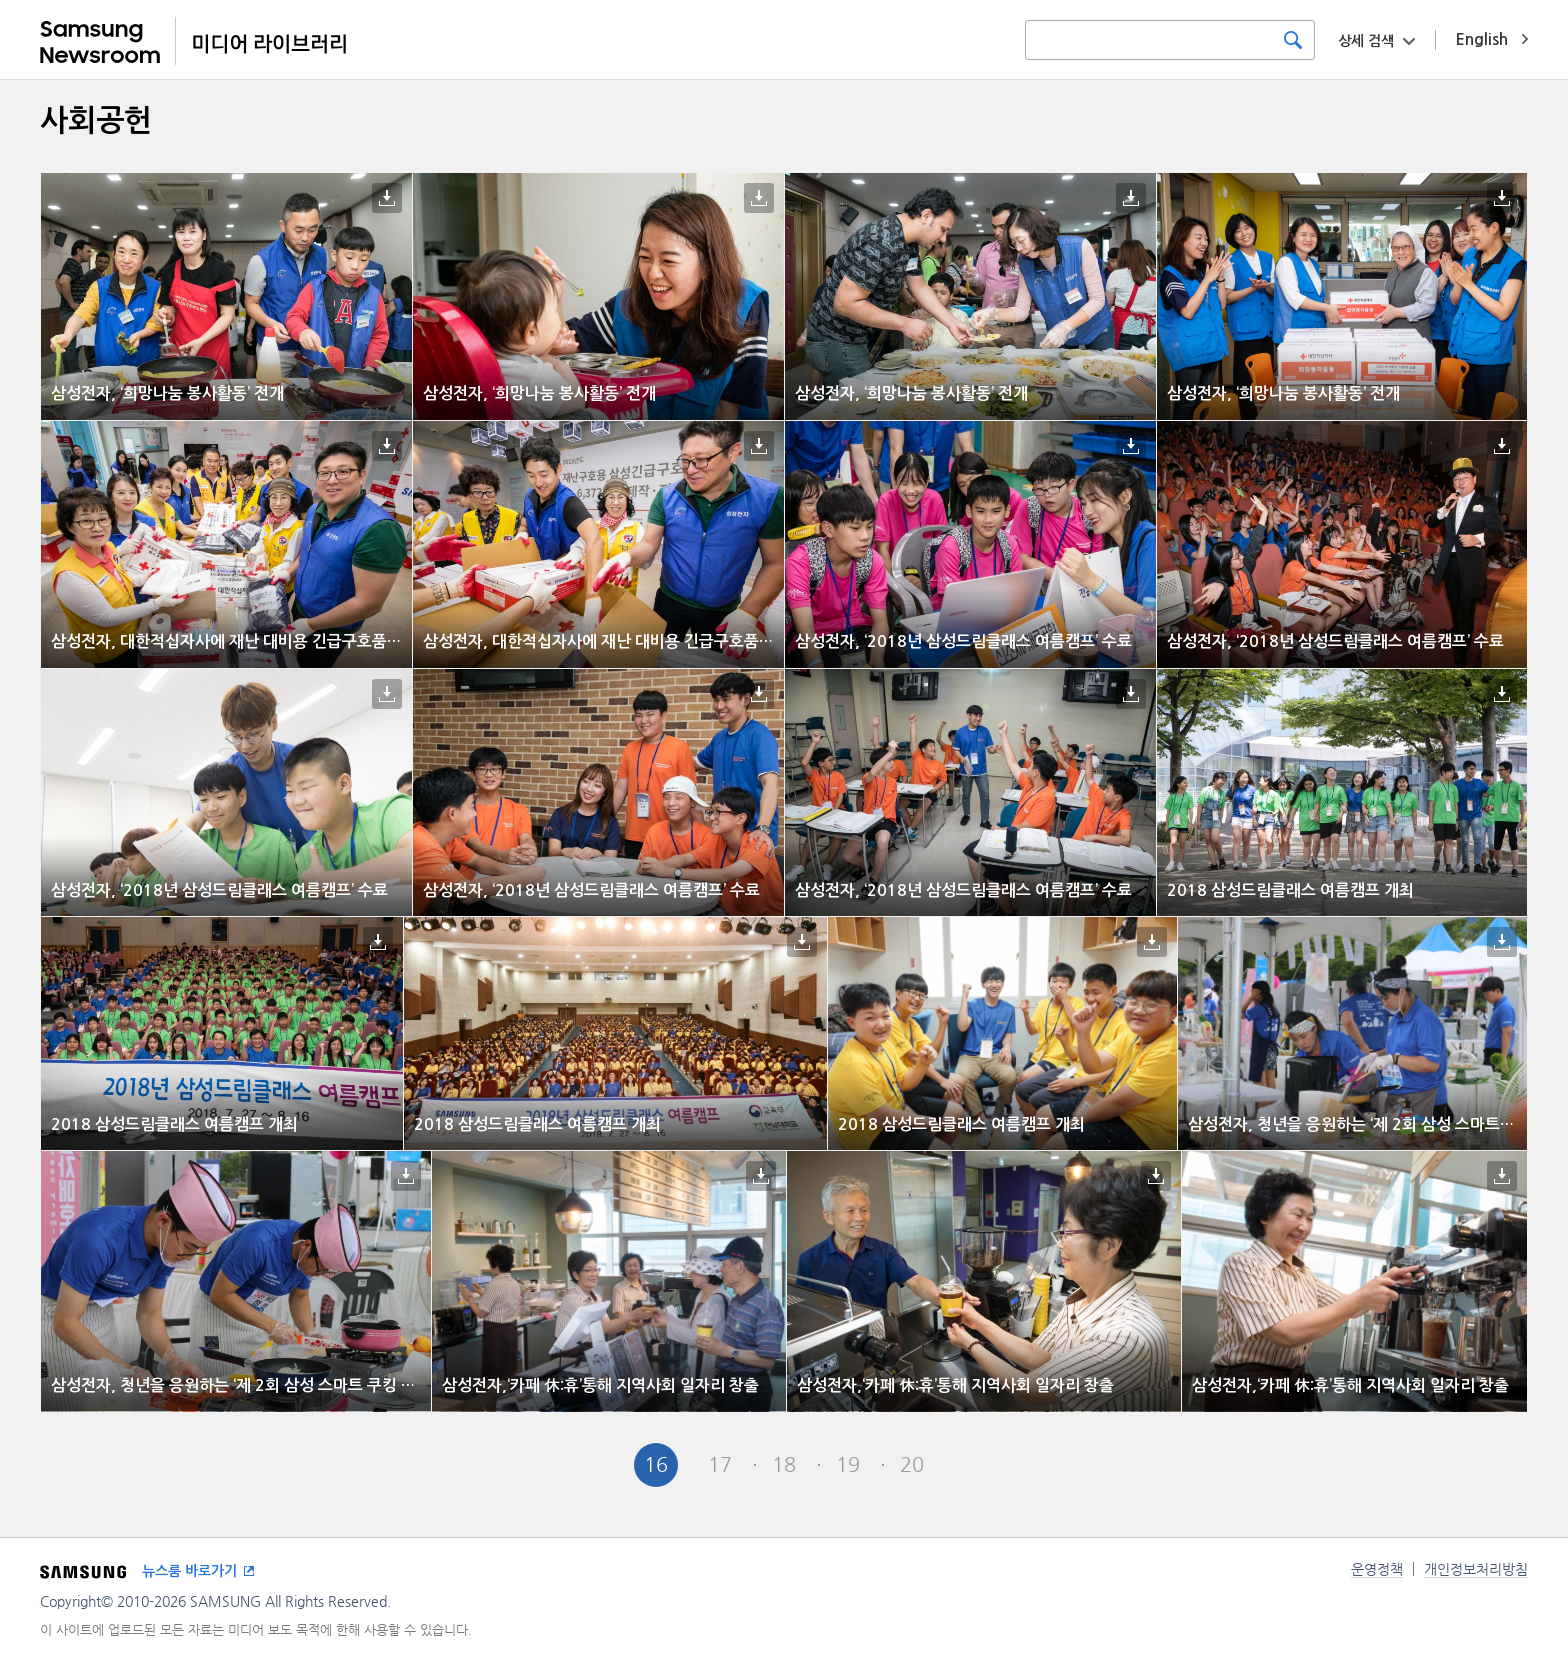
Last (1040, 1465)
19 (848, 1464)
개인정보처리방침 (1476, 1569)
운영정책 (1377, 1569)
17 (720, 1464)
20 (912, 1464)
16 (656, 1464)
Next (976, 1465)
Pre (592, 1465)
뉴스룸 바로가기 (189, 1571)
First (528, 1465)
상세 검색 (1366, 41)
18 (784, 1464)
